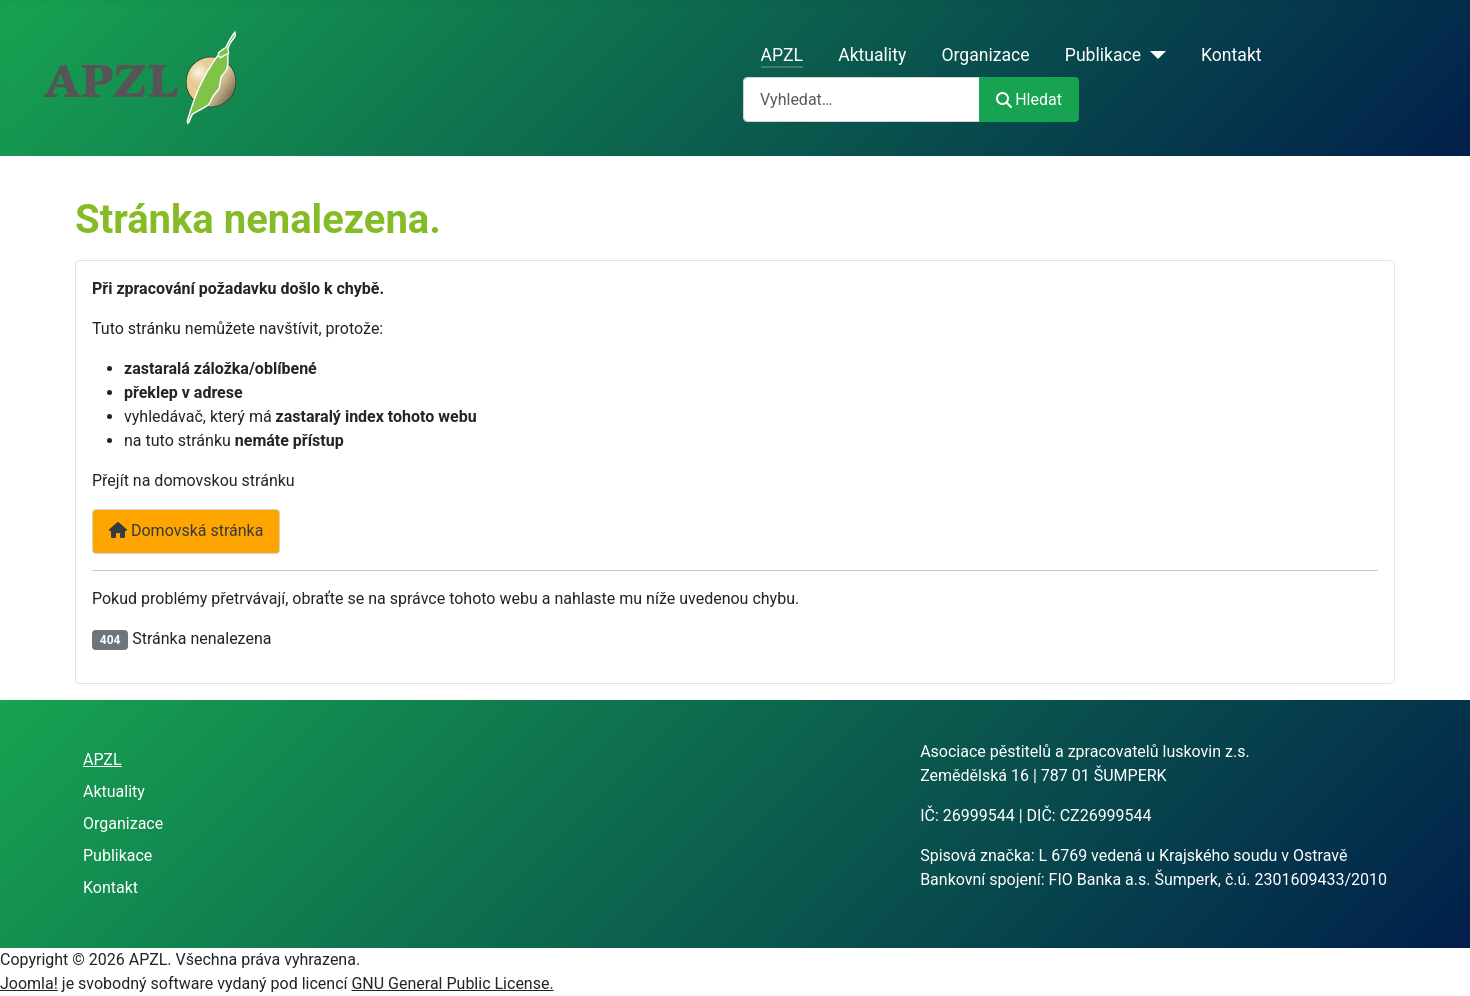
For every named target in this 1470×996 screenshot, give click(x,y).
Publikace (1103, 55)
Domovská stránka (186, 530)
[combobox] (861, 99)
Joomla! (29, 983)
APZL (782, 55)
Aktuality (872, 55)
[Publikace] (1153, 55)
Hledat (1029, 99)
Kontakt (1231, 55)
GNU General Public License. (452, 983)
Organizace (985, 55)
